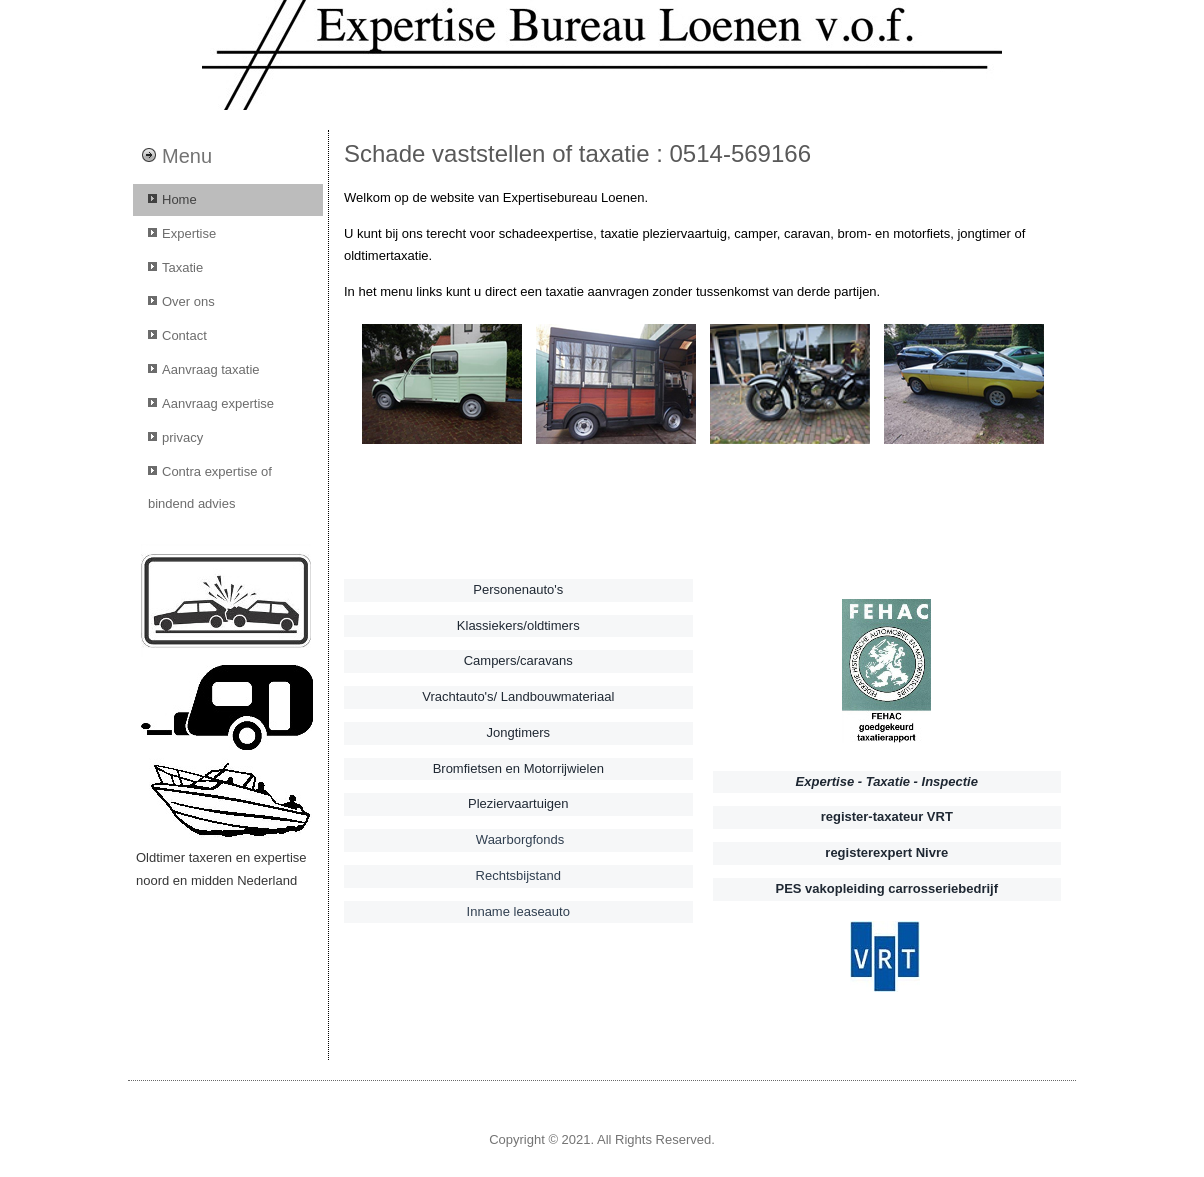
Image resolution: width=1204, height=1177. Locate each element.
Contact (184, 335)
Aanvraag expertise (218, 403)
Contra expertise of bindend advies (210, 487)
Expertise (189, 233)
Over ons (188, 301)
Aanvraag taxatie (211, 369)
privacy (182, 437)
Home (179, 199)
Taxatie (182, 267)
